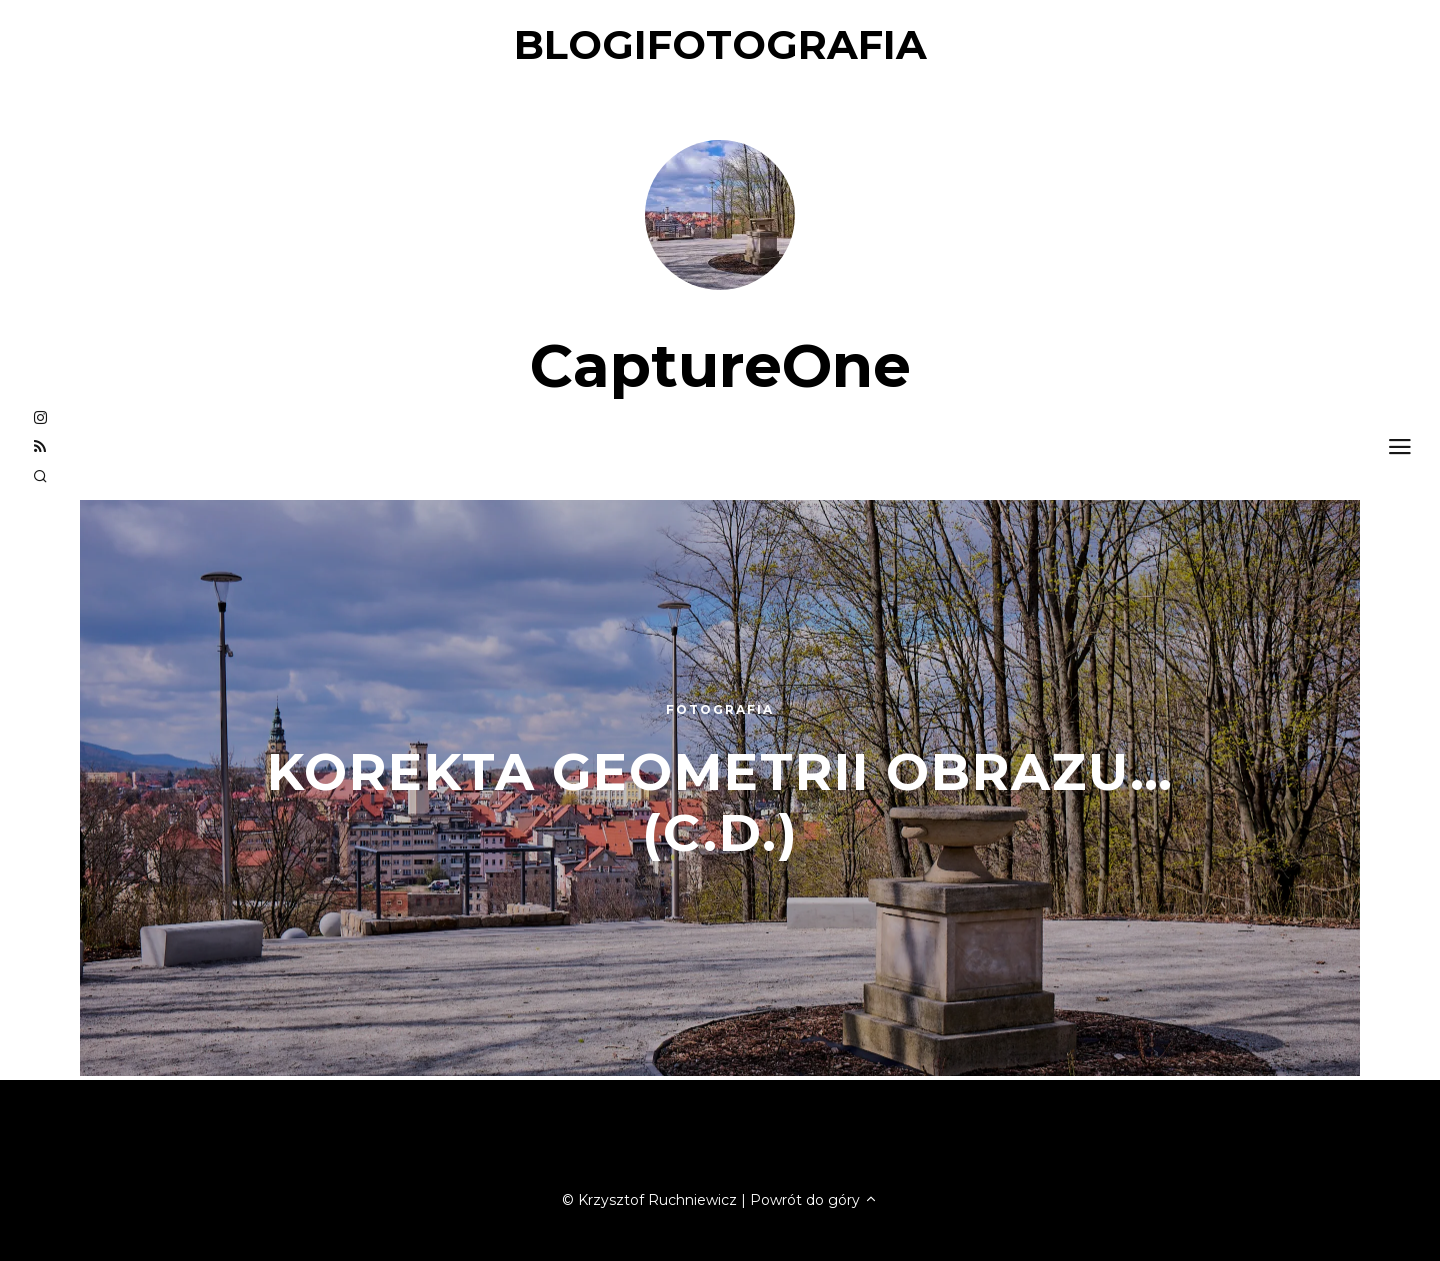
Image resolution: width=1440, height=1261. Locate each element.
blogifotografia (720, 44)
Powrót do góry (814, 1200)
